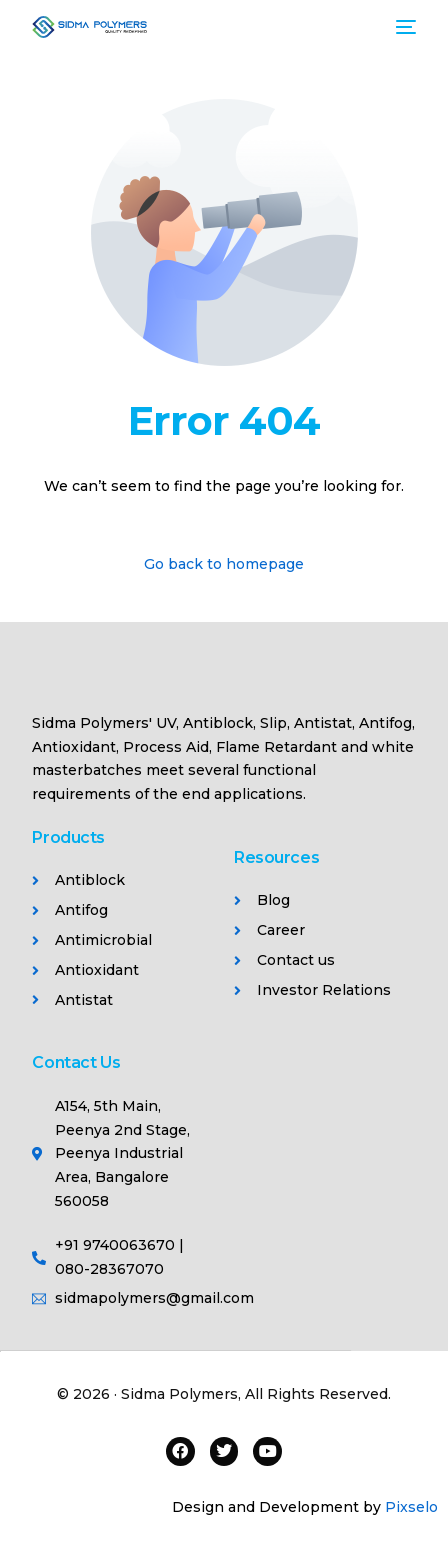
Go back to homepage (224, 564)
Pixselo (411, 1507)
